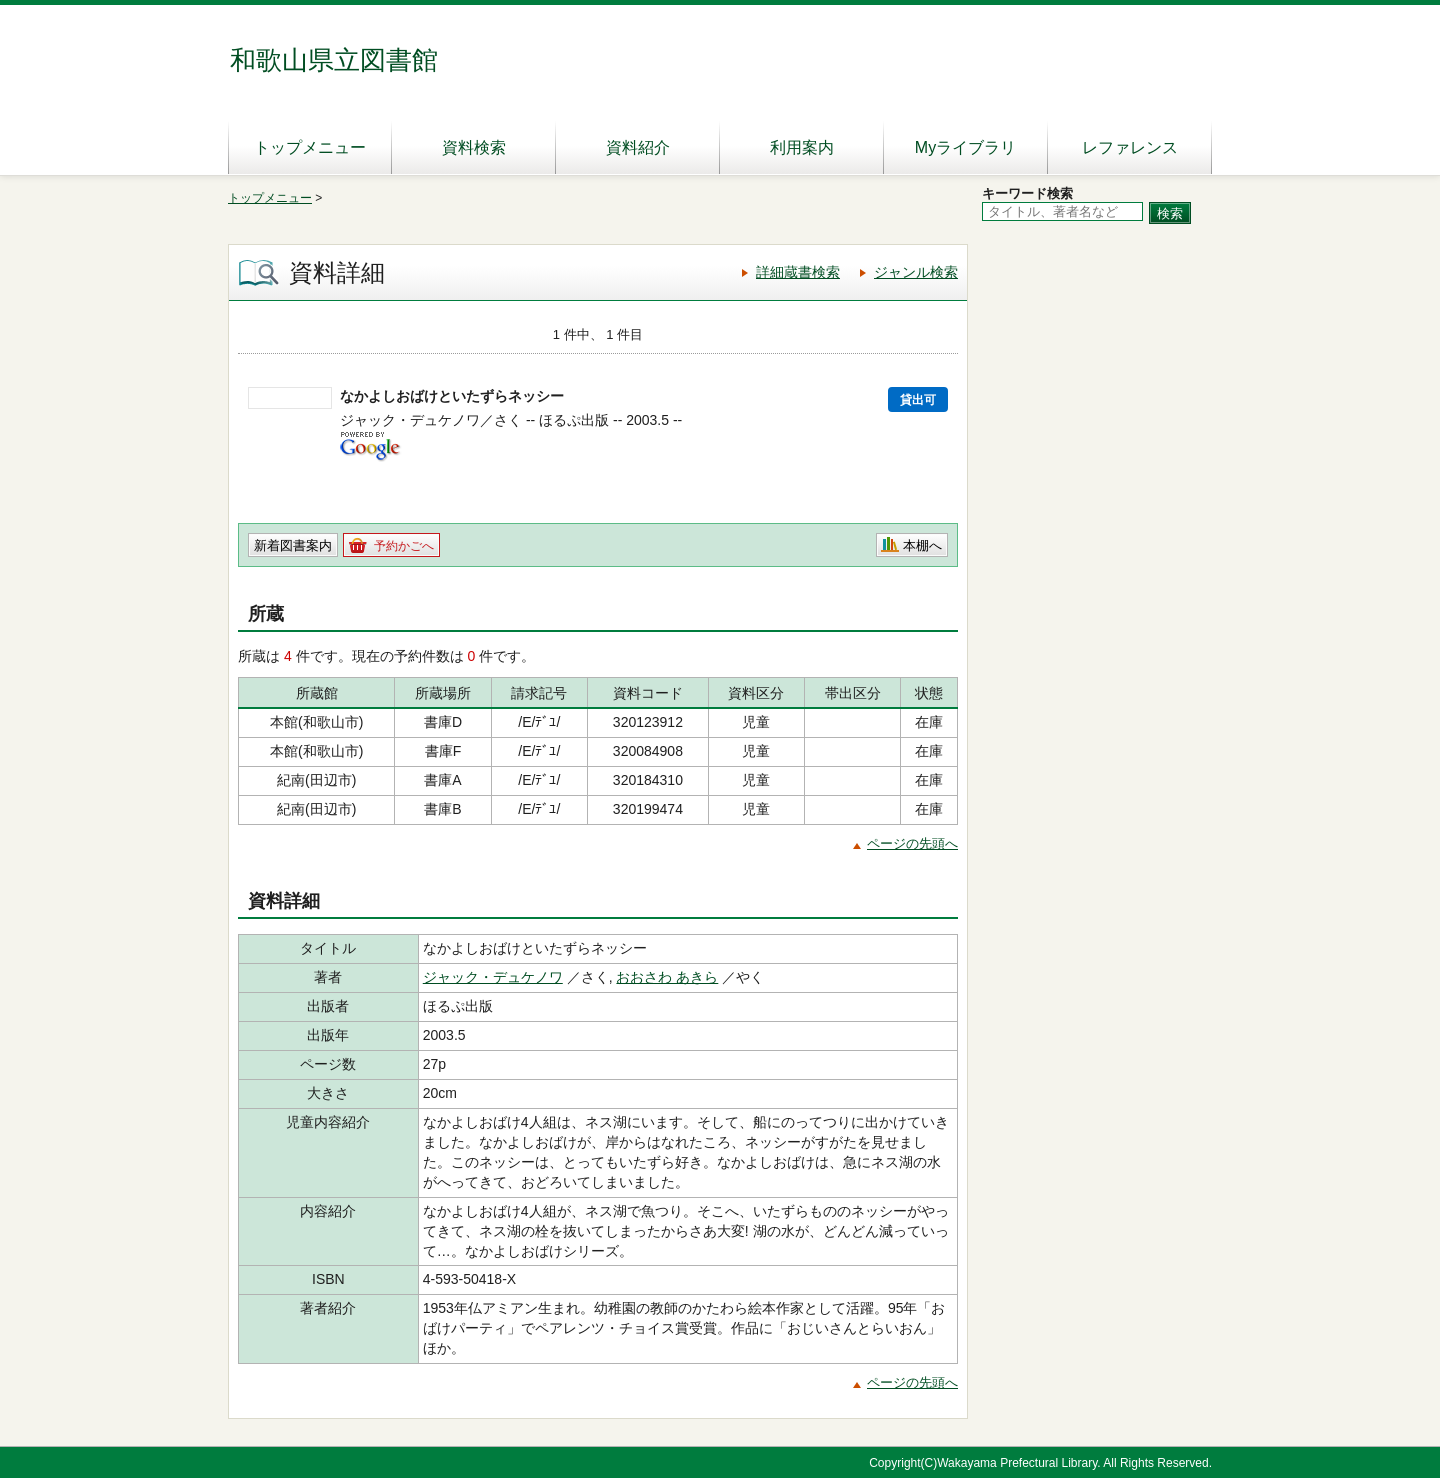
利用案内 (802, 147)
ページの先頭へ (912, 843)
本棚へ (922, 545)
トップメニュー (310, 147)
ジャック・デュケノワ (493, 977)
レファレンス (1130, 147)
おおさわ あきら (667, 977)
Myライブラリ (965, 147)
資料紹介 (638, 147)
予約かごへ (404, 546)
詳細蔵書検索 (798, 272)
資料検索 (474, 147)
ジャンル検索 (916, 272)
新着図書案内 (293, 545)
